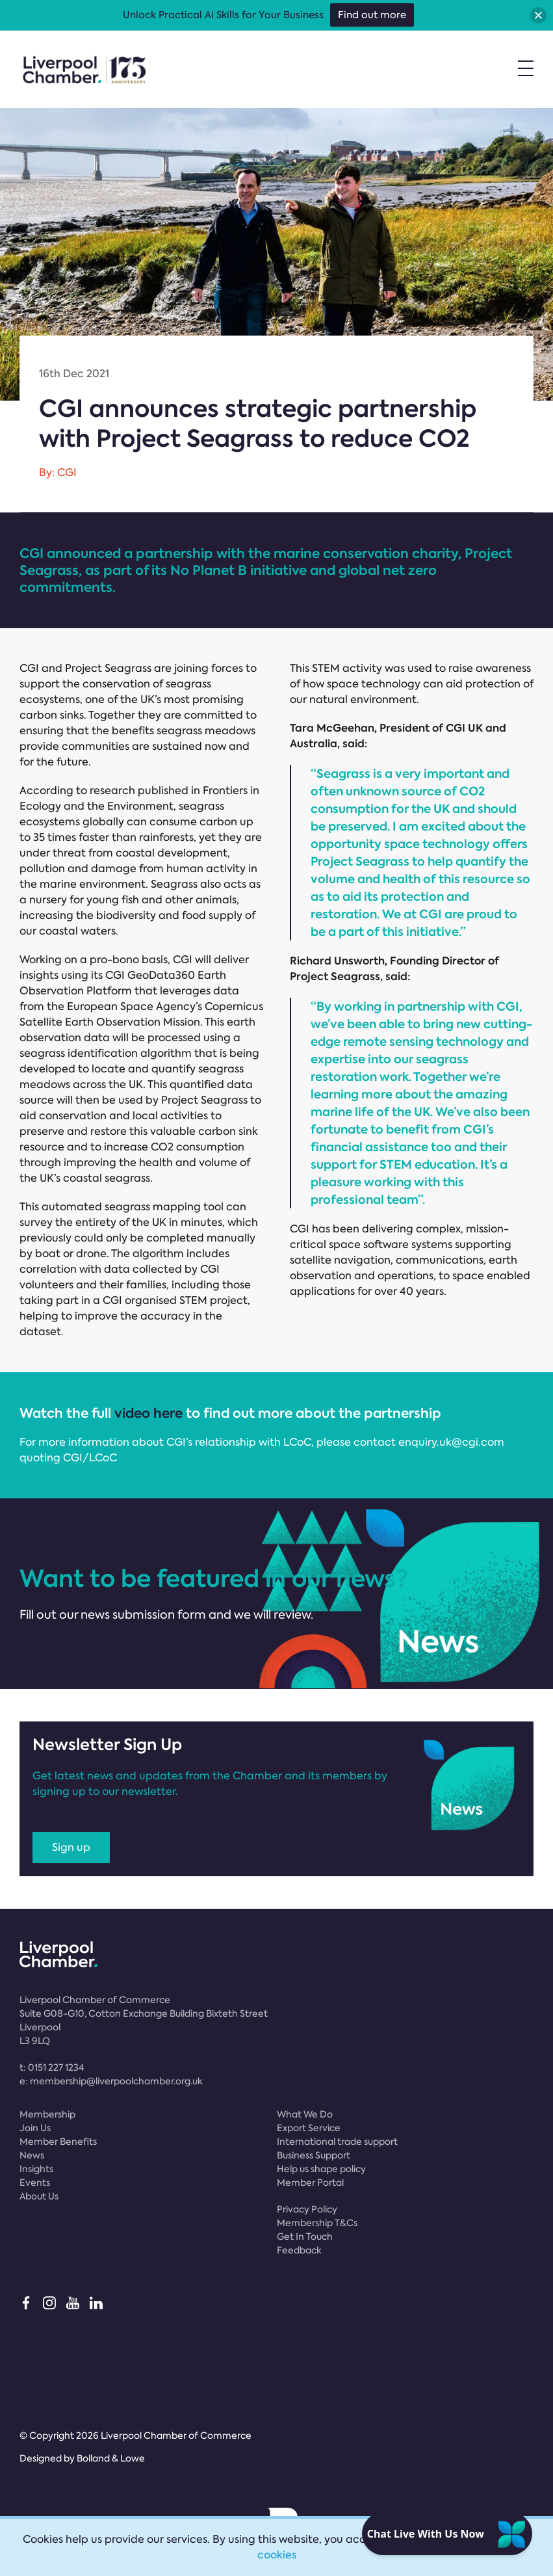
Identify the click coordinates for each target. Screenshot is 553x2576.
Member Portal (310, 2182)
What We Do (305, 2114)
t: (51, 2067)
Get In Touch (305, 2236)
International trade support (337, 2141)
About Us (38, 2196)
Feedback (299, 2250)
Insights (36, 2169)
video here (148, 1413)
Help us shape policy (321, 2169)
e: (111, 2081)
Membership (47, 2114)
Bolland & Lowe (111, 2458)
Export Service (309, 2128)
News (31, 2155)
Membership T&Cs (317, 2223)
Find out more (372, 14)
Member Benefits (58, 2141)
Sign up (71, 1847)
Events (34, 2182)
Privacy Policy (307, 2209)
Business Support (313, 2155)
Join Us (35, 2128)
